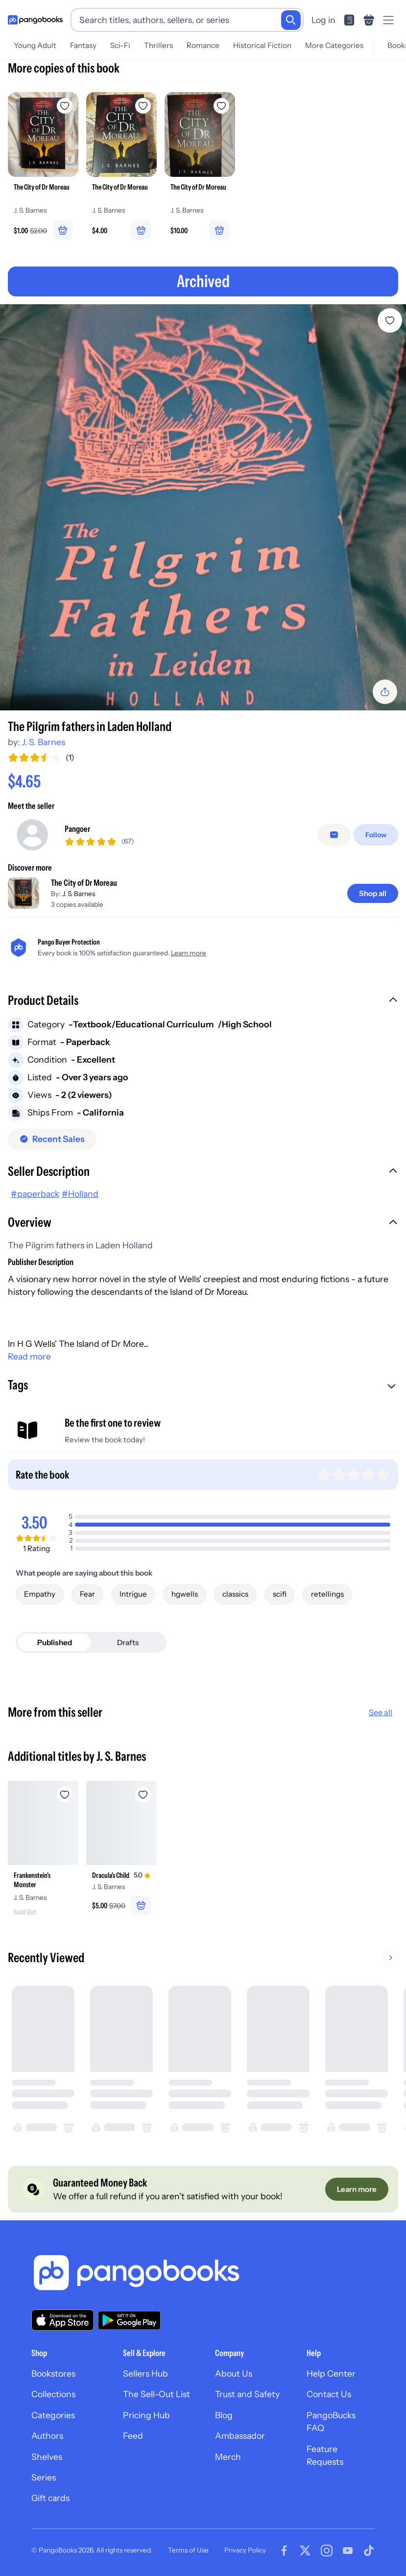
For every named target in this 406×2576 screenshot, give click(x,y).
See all (380, 1712)
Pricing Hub (146, 2415)
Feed (133, 2435)
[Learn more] (356, 2189)
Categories (53, 2415)
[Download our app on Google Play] (129, 2320)
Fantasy (83, 45)
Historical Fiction (262, 45)
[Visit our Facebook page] (284, 2550)
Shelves (46, 2457)
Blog (224, 2415)
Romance (203, 45)
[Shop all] (372, 893)
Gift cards (50, 2498)
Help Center (331, 2373)
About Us (233, 2373)
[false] (334, 835)
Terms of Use (188, 2550)
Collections (53, 2394)
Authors (47, 2435)
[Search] (291, 20)
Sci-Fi (120, 45)
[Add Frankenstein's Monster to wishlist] (64, 1794)
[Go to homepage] (35, 20)
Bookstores (53, 2373)
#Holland (80, 1194)
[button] (203, 1001)
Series (43, 2477)
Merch (228, 2457)
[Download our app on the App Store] (62, 2320)
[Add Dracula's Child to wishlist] (143, 1794)
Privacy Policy (245, 2550)
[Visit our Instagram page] (327, 2550)
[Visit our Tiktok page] (369, 2550)
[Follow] (376, 835)
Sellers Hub (145, 2373)
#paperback (35, 1194)
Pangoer (77, 829)
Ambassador (240, 2435)
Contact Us (329, 2394)
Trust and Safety (247, 2394)
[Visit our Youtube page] (348, 2550)
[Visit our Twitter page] (305, 2550)
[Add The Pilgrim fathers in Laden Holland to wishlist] (390, 320)
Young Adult (35, 45)
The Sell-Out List (156, 2394)
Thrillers (158, 45)
